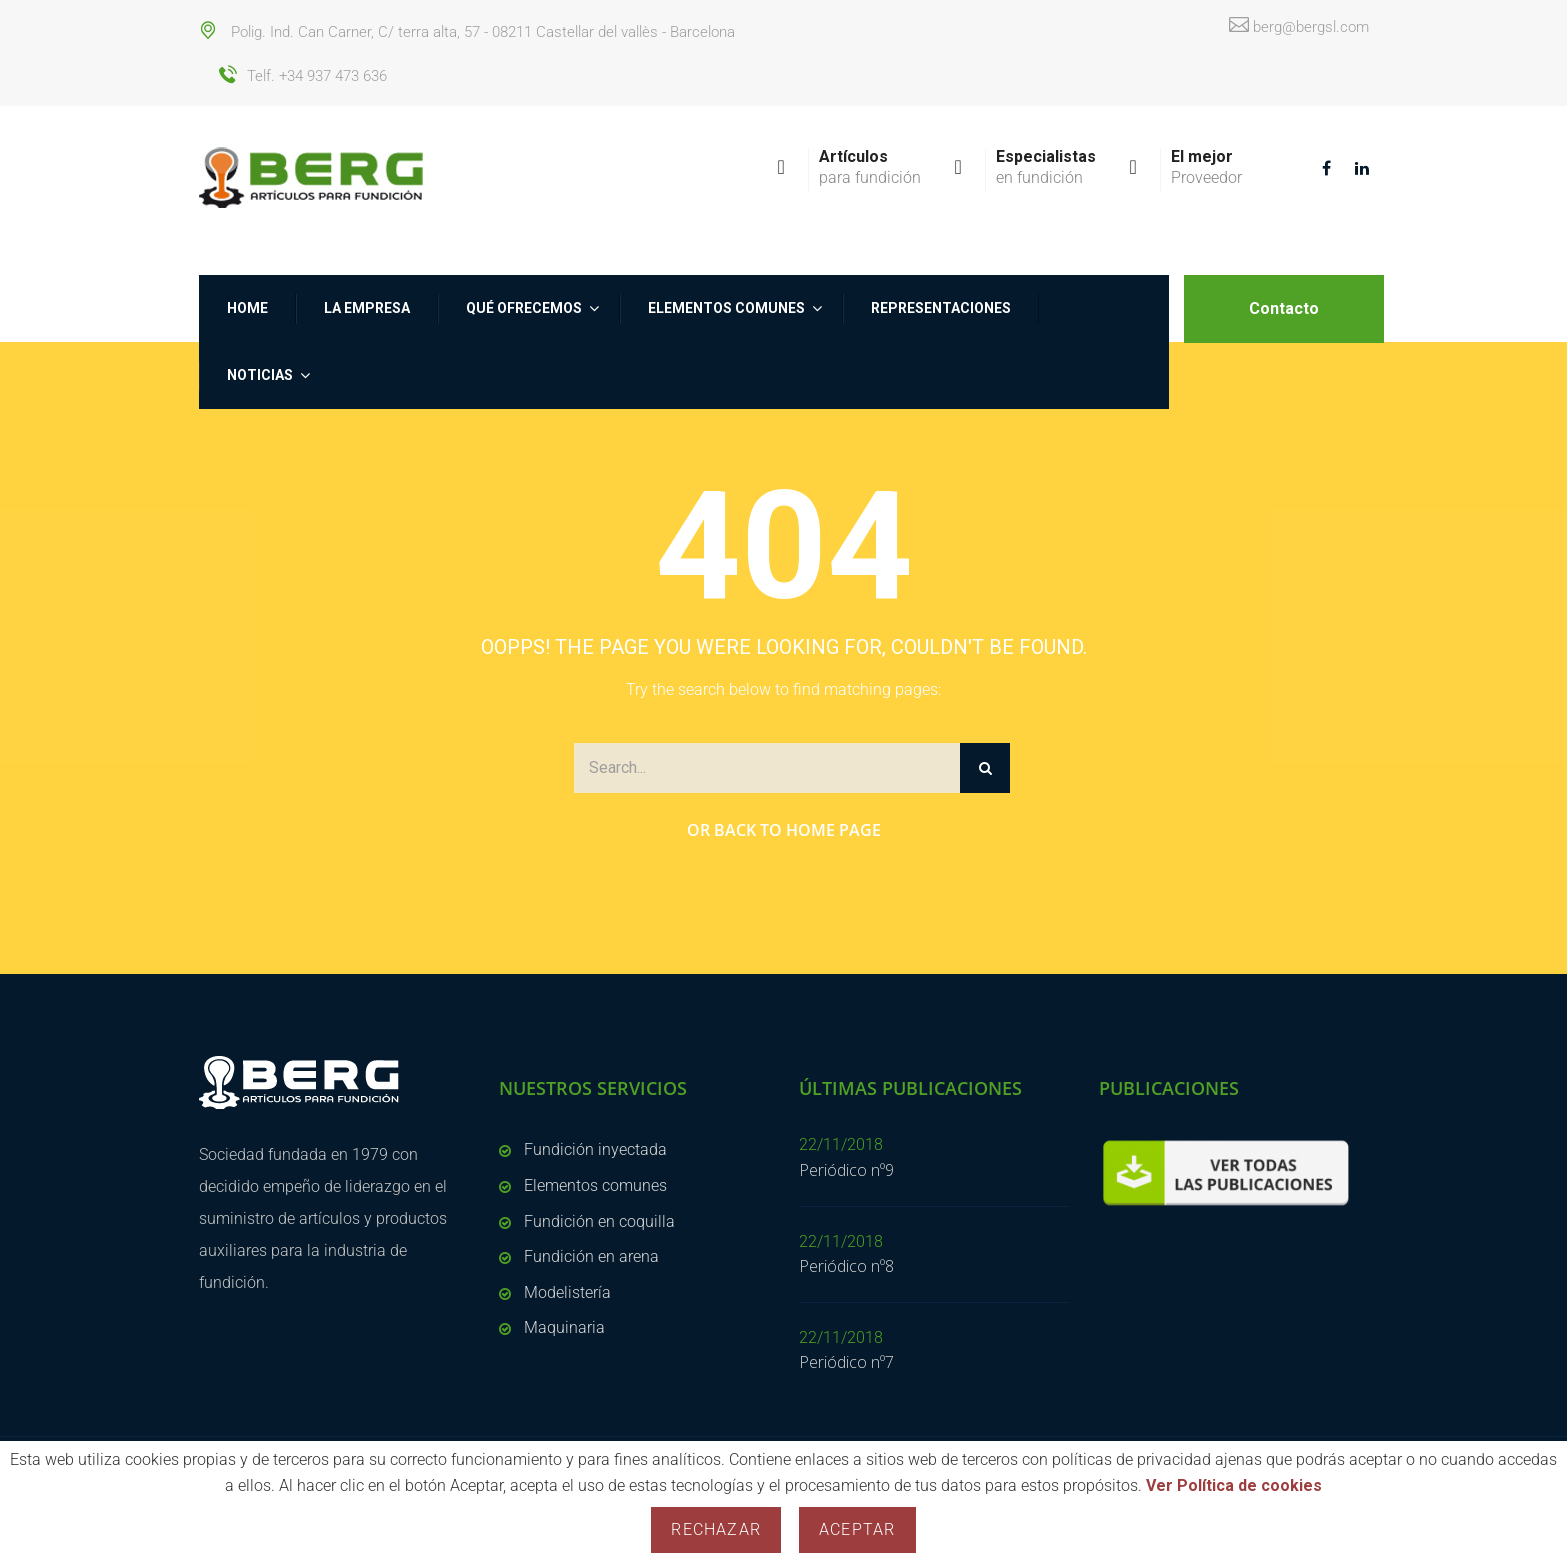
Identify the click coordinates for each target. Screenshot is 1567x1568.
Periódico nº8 (846, 1266)
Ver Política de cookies (1234, 1485)
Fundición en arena (591, 1256)
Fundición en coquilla (599, 1221)
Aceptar (857, 1529)
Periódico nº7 (846, 1362)
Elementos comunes (726, 308)
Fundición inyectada (595, 1149)
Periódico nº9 (846, 1170)
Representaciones (941, 308)
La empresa (367, 308)
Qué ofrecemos (524, 308)
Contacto (1284, 308)
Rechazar (716, 1529)
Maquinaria (564, 1327)
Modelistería (567, 1292)
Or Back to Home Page (784, 830)
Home (247, 308)
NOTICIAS (260, 375)
